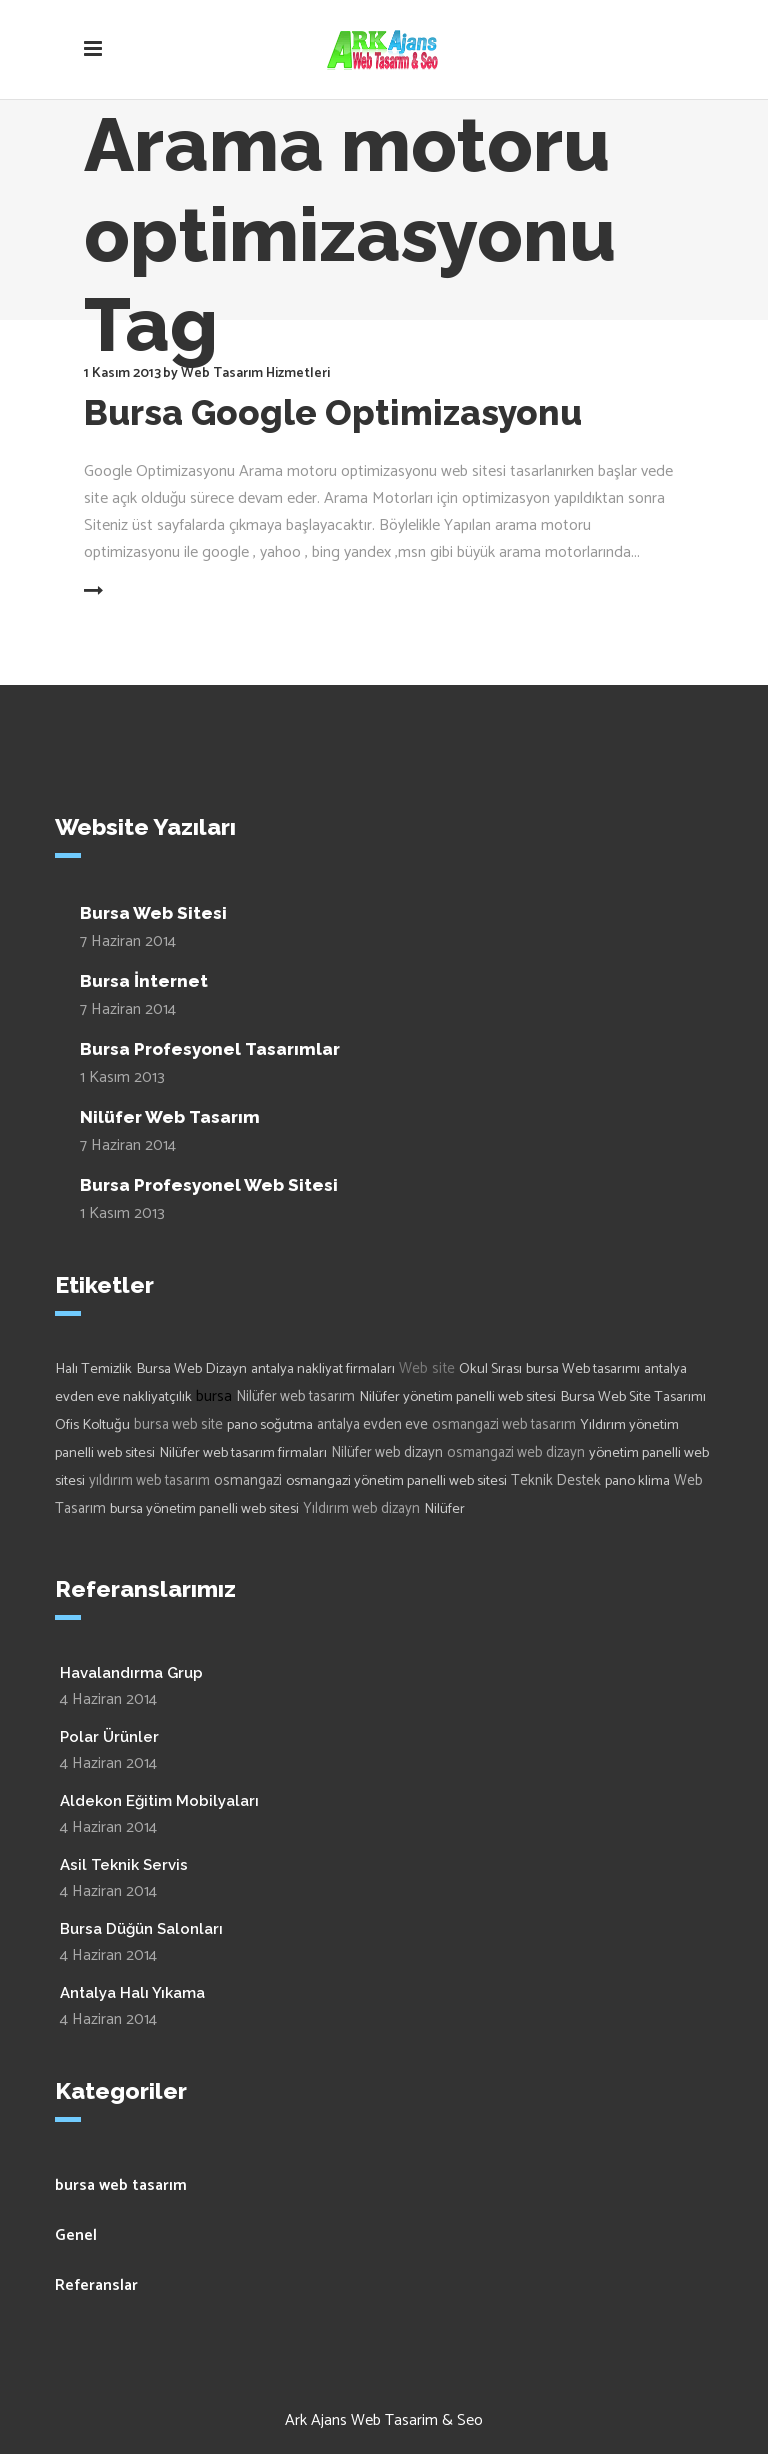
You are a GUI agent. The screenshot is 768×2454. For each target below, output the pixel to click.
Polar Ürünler (109, 1737)
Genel (76, 2235)
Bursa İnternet (144, 981)
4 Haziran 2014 (108, 1699)
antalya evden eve (372, 1425)
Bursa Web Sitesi (153, 913)
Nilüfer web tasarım (295, 1397)
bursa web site (178, 1425)
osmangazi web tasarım (504, 1425)
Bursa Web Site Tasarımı (633, 1397)
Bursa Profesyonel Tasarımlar (210, 1049)
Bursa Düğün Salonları (141, 1929)
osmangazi (248, 1481)
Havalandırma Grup (131, 1673)
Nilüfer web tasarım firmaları (243, 1453)
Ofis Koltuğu (92, 1425)
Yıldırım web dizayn (361, 1509)
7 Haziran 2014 (128, 941)
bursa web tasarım (121, 2185)
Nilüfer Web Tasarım (170, 1117)
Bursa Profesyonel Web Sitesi (209, 1185)
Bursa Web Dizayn (191, 1369)
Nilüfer (444, 1509)
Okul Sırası (490, 1369)
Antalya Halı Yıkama (132, 1993)
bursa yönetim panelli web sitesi (204, 1509)
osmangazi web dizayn (516, 1453)
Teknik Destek (556, 1481)
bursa (214, 1396)
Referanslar (96, 2285)
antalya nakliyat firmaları (323, 1369)
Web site (427, 1368)
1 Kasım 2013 (122, 373)
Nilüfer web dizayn (387, 1453)
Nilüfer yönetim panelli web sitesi (457, 1397)
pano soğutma (270, 1425)
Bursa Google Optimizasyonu (333, 412)
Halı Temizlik (93, 1369)
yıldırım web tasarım (149, 1481)
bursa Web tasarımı (583, 1369)
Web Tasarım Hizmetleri (255, 373)
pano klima (637, 1481)
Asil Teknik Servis (124, 1865)
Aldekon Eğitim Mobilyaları (159, 1801)
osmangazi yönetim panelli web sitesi (396, 1481)
